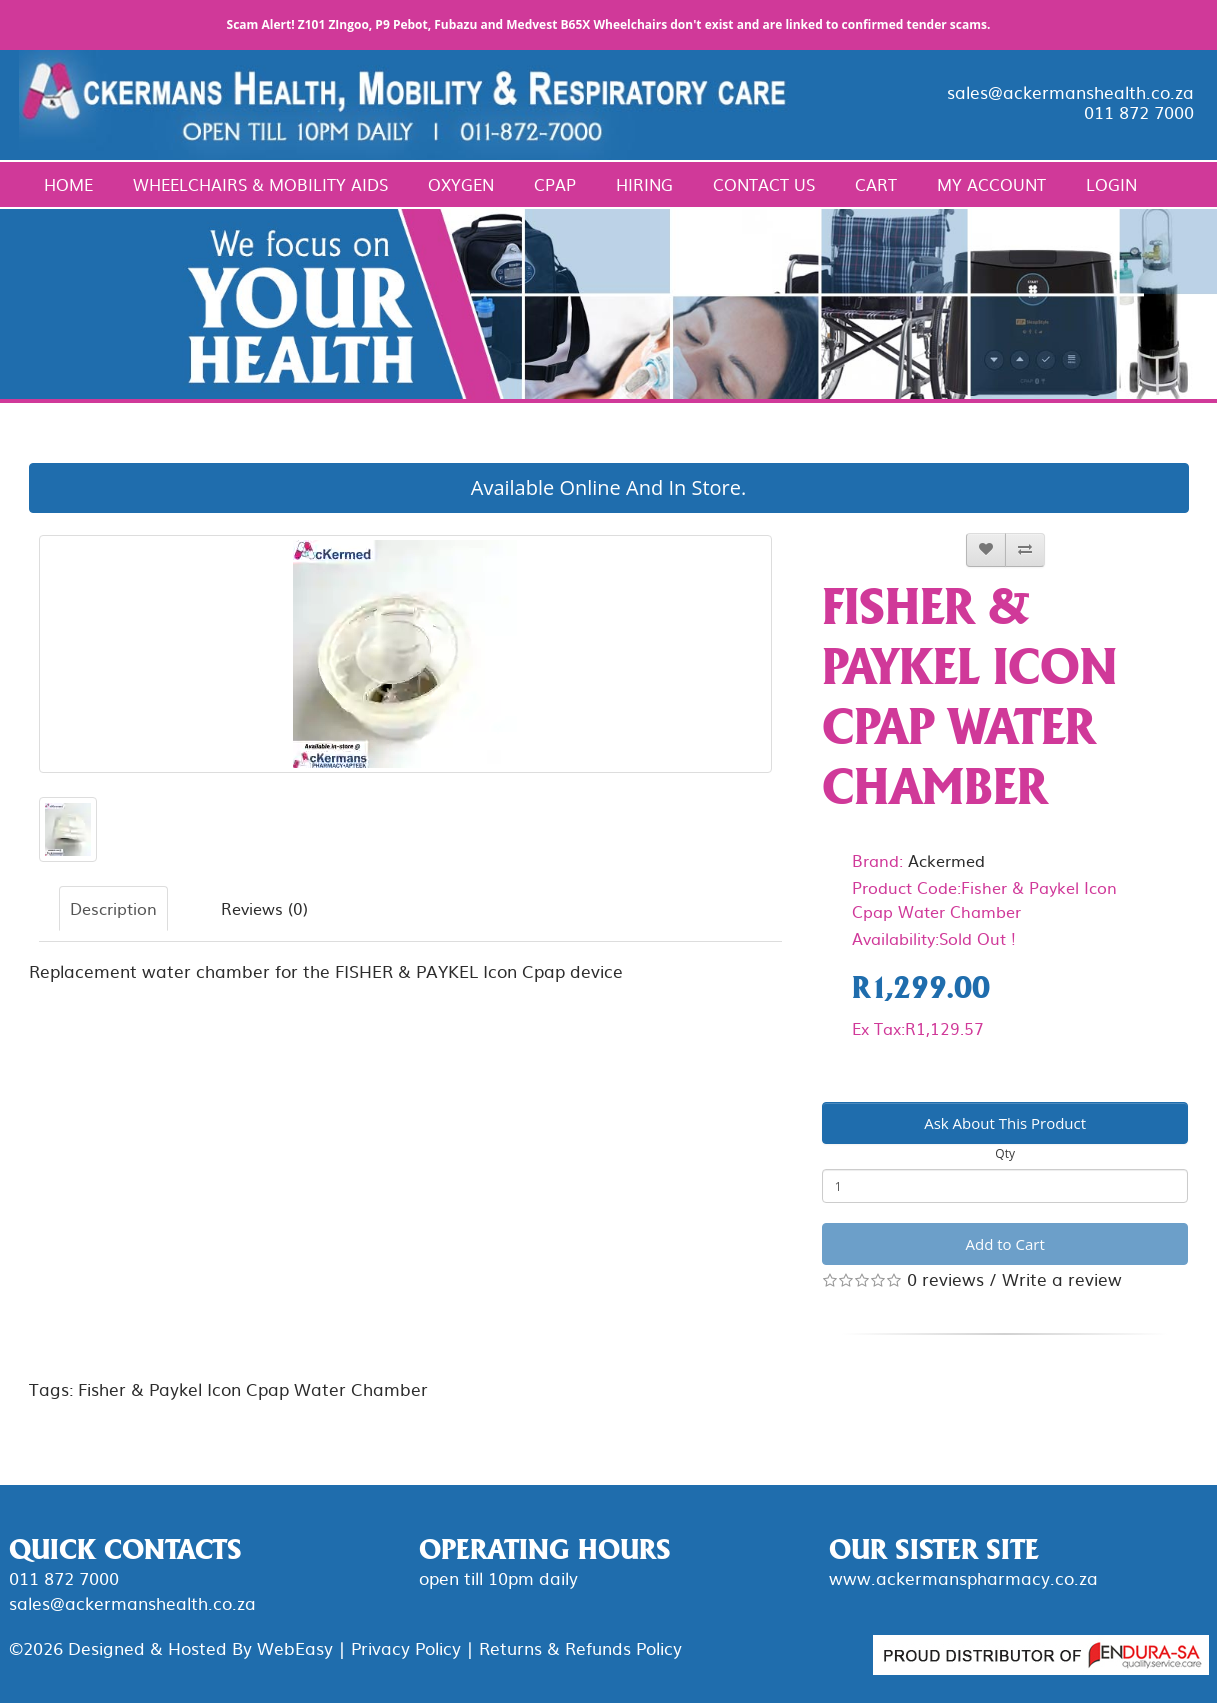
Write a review (1062, 1278)
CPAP (555, 184)
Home (68, 184)
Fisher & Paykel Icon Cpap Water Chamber (253, 1388)
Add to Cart (1005, 1244)
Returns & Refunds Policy (580, 1647)
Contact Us (764, 184)
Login (1111, 184)
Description (113, 908)
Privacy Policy (406, 1647)
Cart (876, 184)
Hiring (644, 184)
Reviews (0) (264, 908)
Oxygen (461, 184)
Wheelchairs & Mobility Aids (260, 184)
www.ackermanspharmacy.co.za (963, 1577)
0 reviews (945, 1278)
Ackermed (946, 860)
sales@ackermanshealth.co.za (1070, 91)
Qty (1005, 1153)
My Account (991, 184)
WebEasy (295, 1647)
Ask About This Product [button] (1005, 1123)
